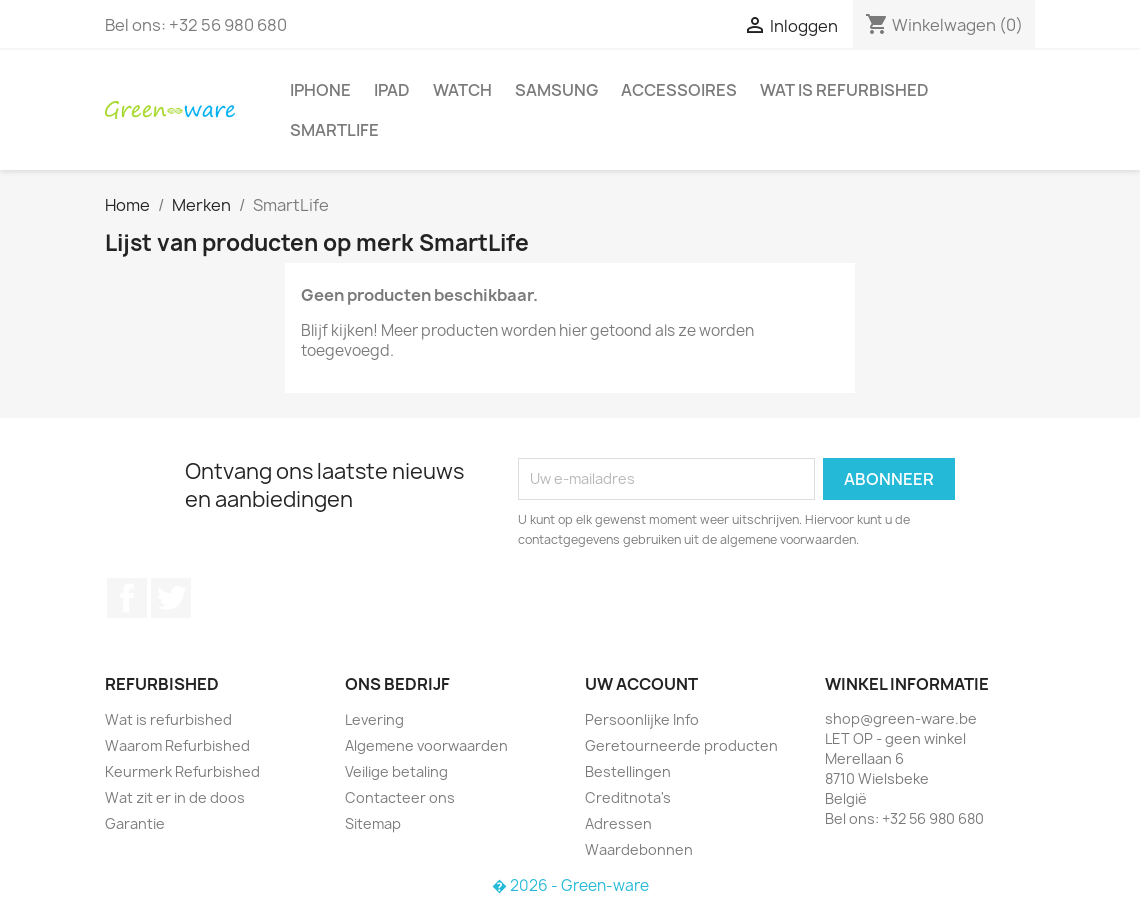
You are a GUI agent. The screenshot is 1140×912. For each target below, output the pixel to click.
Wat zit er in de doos (175, 797)
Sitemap (373, 823)
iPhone (320, 90)
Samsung (556, 90)
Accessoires (679, 90)
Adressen (618, 823)
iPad (392, 90)
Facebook (127, 598)
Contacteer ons (400, 797)
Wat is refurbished (844, 90)
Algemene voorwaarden (426, 745)
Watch (462, 90)
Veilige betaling (396, 771)
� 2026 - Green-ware (570, 885)
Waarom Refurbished (177, 745)
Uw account (641, 684)
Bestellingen (628, 771)
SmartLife (334, 130)
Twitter (171, 598)
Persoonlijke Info (642, 719)
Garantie (135, 823)
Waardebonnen (639, 849)
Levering (374, 719)
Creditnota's (628, 797)
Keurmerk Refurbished (182, 771)
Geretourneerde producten (681, 745)
